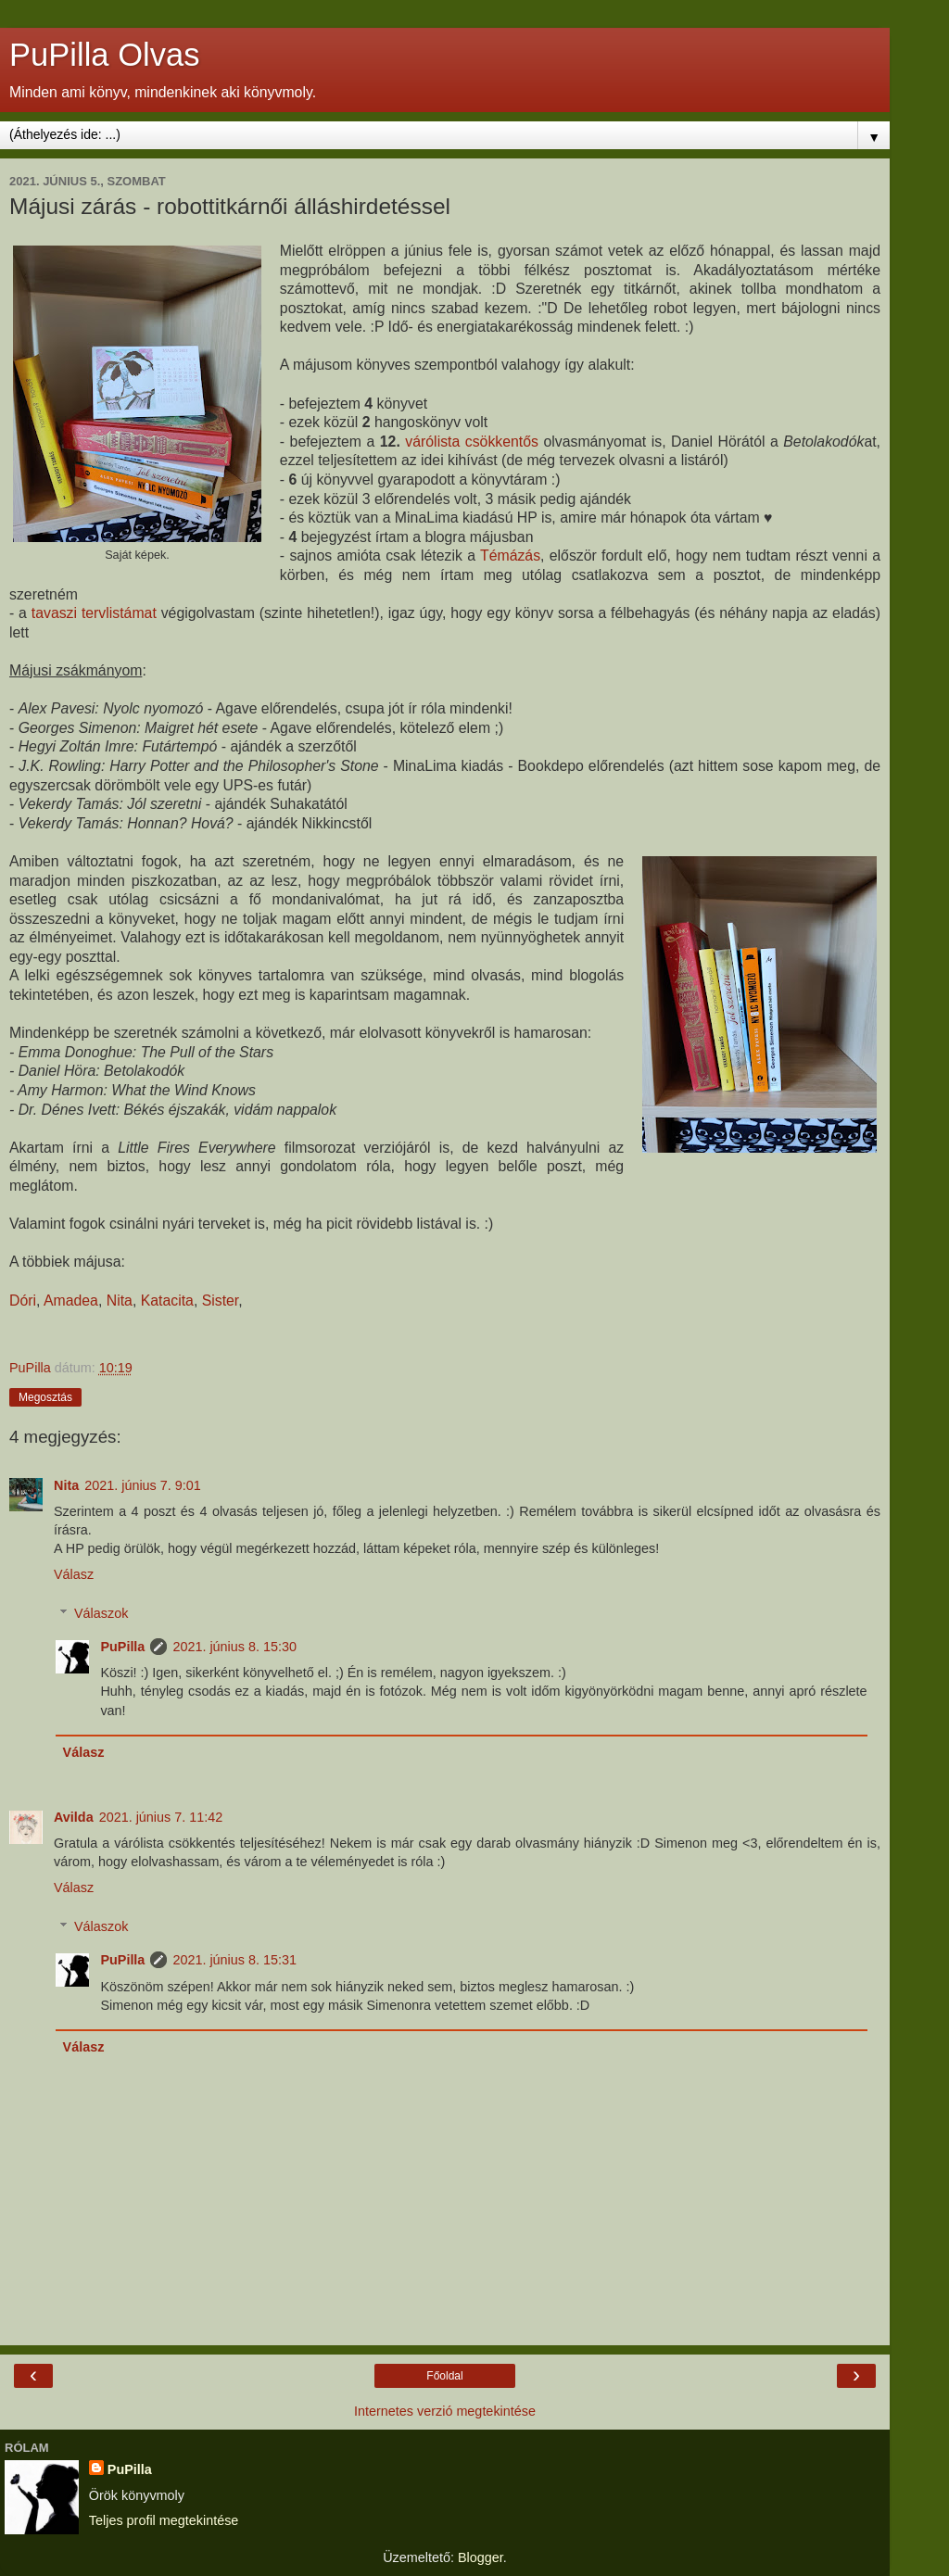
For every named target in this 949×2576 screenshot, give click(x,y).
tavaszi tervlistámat (94, 613)
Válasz (74, 1574)
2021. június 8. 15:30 (234, 1646)
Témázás (510, 555)
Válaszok (101, 1613)
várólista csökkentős (471, 441)
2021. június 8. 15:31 (234, 1959)
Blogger (480, 2557)
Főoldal (444, 2375)
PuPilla (122, 1646)
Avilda (74, 1817)
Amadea (71, 1300)
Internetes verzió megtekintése (445, 2411)
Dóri (22, 1300)
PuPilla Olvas (104, 54)
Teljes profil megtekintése (164, 2520)
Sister (220, 1300)
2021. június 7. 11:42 (161, 1817)
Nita (120, 1300)
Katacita (167, 1300)
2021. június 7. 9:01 (142, 1485)
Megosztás (45, 1397)
